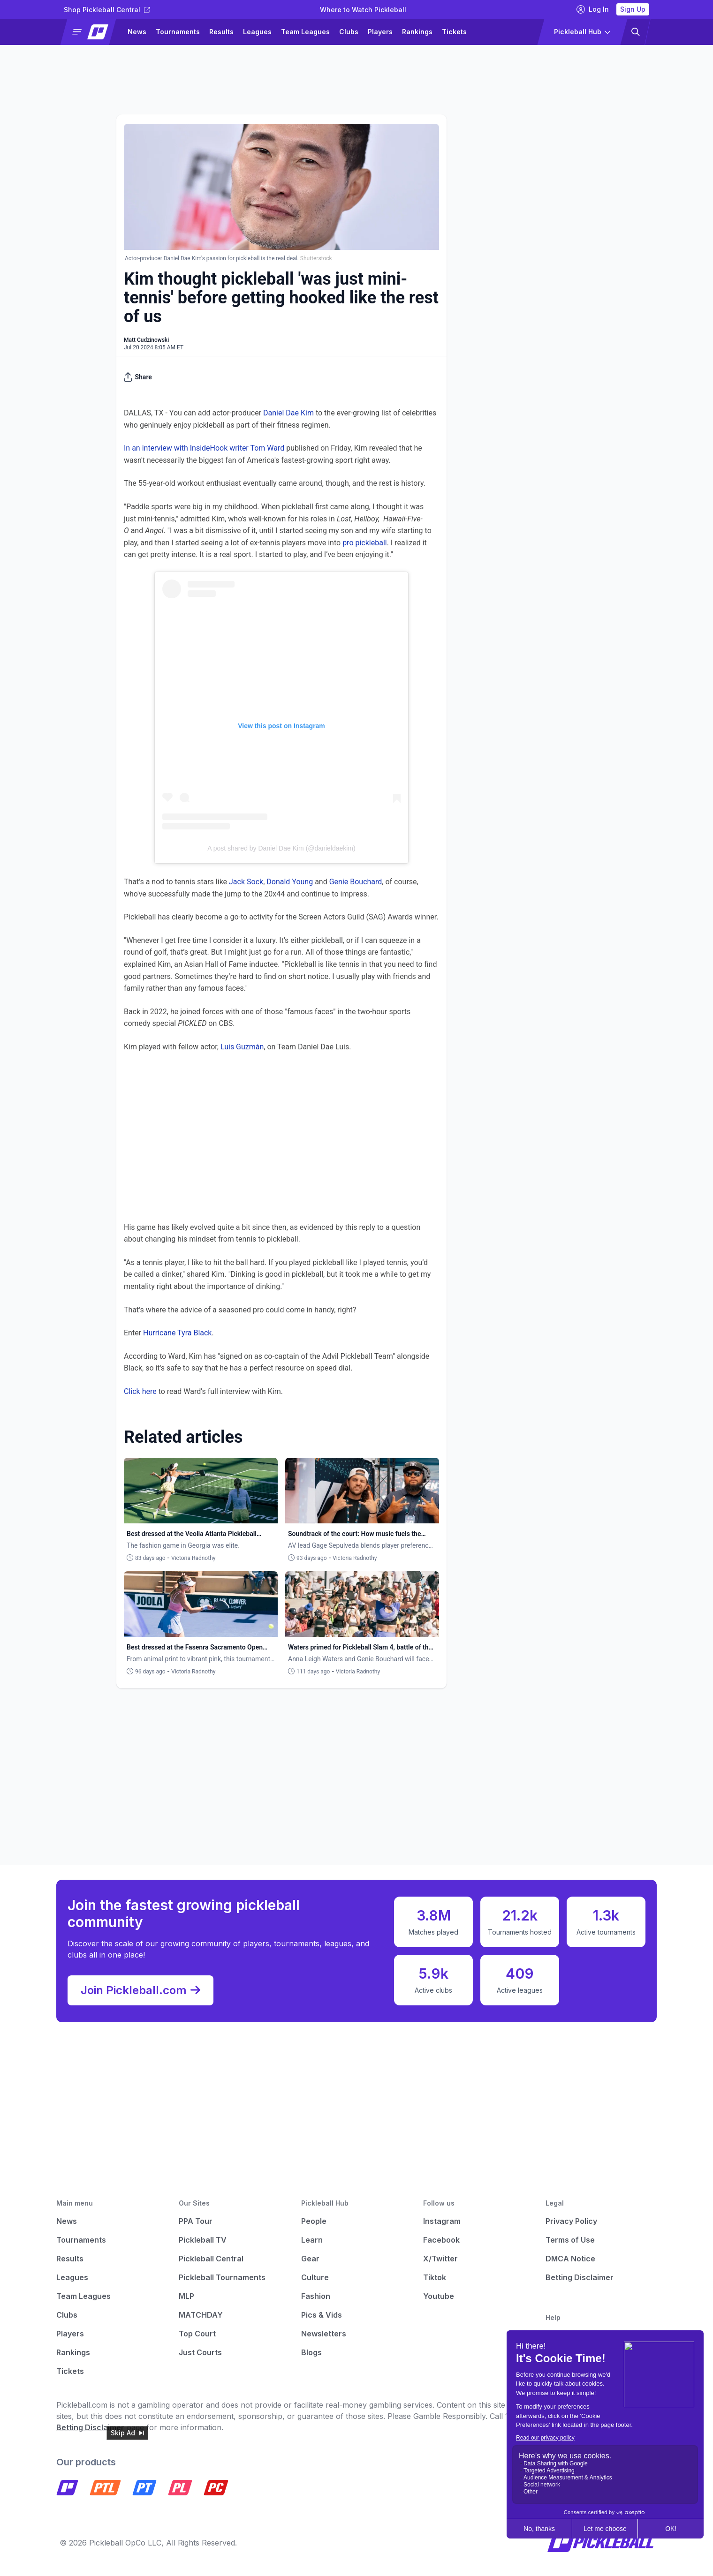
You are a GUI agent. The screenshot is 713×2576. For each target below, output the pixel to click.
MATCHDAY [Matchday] (201, 2315)
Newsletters (323, 2333)
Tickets (454, 32)
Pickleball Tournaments (222, 2277)
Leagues (257, 32)
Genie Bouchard (355, 881)
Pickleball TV (203, 2240)
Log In (592, 9)
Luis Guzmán (242, 1046)
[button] (92, 31)
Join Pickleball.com (140, 1990)
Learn (312, 2240)
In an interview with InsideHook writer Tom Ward (204, 448)
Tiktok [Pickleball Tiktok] (434, 2277)
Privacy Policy (571, 2221)
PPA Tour (195, 2221)
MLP (186, 2296)
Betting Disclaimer (580, 2277)
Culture (315, 2277)
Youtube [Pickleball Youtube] (438, 2296)
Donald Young (289, 881)
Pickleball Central (211, 2258)
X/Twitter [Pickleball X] (440, 2258)
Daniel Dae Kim (288, 412)
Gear (310, 2258)
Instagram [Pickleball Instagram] (442, 2221)
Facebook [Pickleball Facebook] (441, 2240)
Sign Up (632, 9)
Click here (140, 1391)
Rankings (417, 32)
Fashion (315, 2296)
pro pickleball (364, 542)
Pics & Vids (321, 2315)
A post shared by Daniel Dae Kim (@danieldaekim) (281, 848)
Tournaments (178, 32)
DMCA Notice (570, 2258)
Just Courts (200, 2352)
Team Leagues (305, 32)
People (313, 2221)
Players (380, 32)
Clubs (348, 32)
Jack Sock (246, 881)
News (137, 32)
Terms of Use (570, 2240)
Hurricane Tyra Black (177, 1332)
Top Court (197, 2333)
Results (221, 32)
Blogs (311, 2352)
